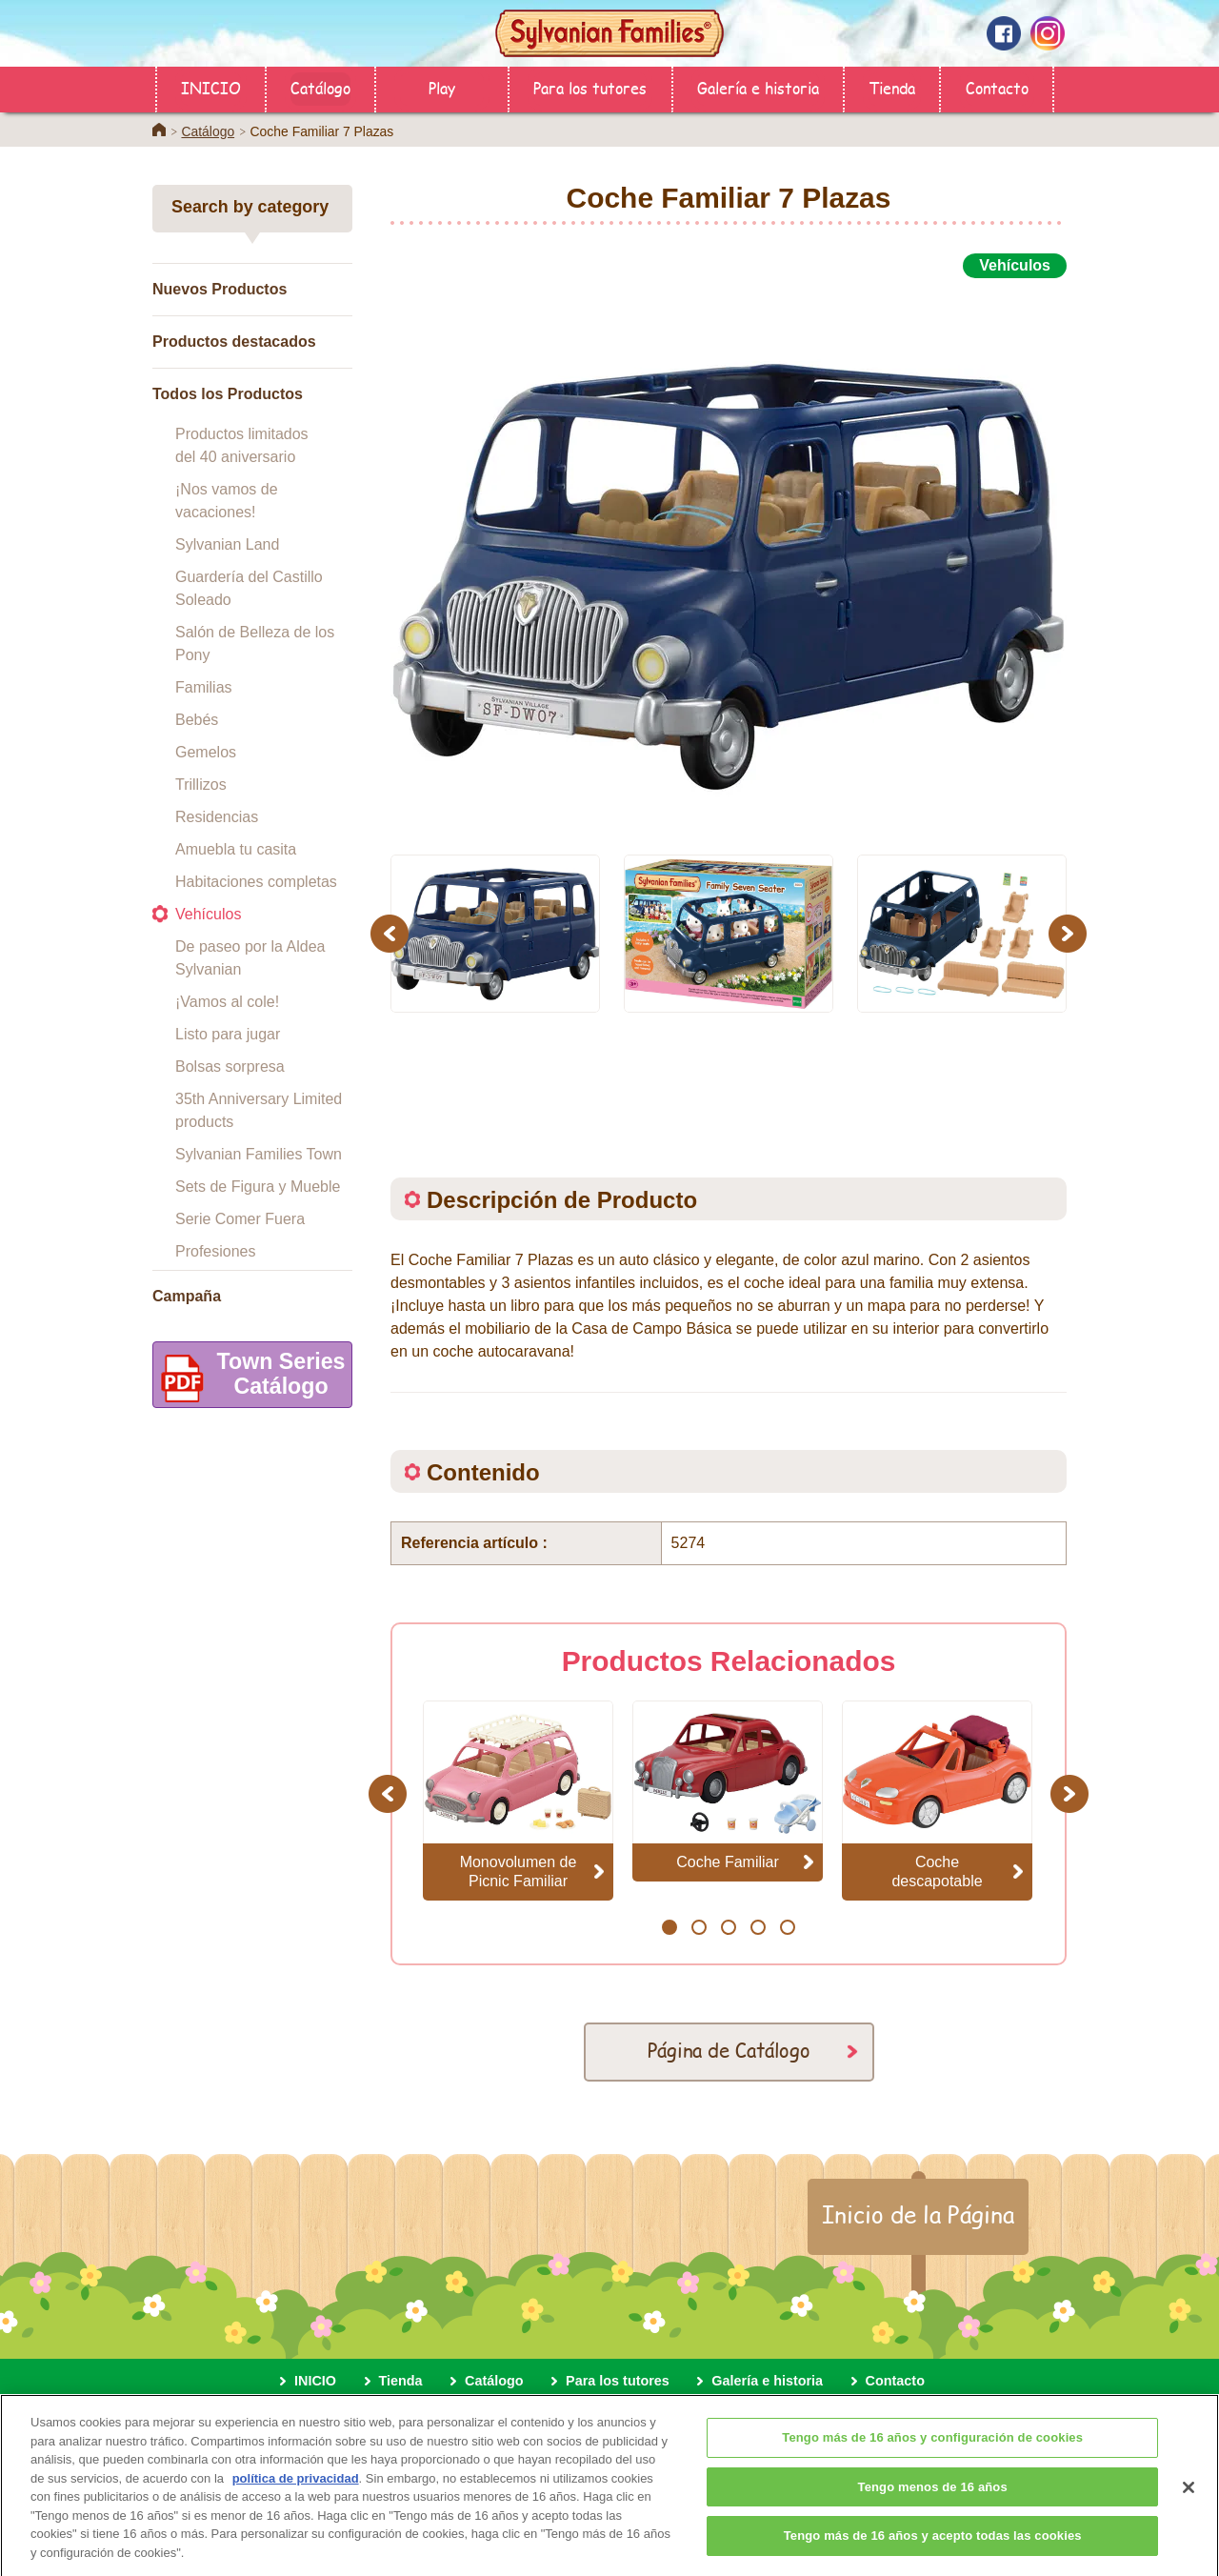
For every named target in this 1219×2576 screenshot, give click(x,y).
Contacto (997, 87)
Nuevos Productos (219, 289)
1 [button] (669, 1927)
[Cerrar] (1188, 2501)
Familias (203, 687)
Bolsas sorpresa (230, 1066)
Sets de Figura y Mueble (257, 1186)
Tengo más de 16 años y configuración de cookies (932, 2452)
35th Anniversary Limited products (258, 1110)
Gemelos (205, 752)
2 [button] (698, 1927)
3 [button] (728, 1927)
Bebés (196, 720)
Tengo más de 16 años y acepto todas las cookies (933, 2550)
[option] (728, 555)
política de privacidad (295, 2492)
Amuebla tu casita (235, 849)
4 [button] (757, 1927)
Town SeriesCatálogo (249, 1378)
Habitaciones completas (256, 882)
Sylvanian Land (227, 544)
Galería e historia (758, 87)
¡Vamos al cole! (227, 1002)
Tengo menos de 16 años (933, 2500)
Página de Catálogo (729, 2049)
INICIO (211, 87)
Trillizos (201, 784)
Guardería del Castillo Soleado (249, 588)
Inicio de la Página (918, 2214)
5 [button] (787, 1927)
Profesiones (215, 1251)
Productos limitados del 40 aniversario (242, 445)
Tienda (892, 87)
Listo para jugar (227, 1034)
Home (159, 129)
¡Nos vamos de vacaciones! (226, 500)
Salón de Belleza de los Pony (254, 643)
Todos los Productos (227, 394)
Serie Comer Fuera (240, 1219)
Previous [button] (392, 933)
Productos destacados (234, 341)
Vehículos (208, 914)
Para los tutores (590, 87)
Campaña (186, 1296)
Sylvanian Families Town (258, 1154)
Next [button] (1070, 933)
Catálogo (320, 87)
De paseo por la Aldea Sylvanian (250, 957)
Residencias (216, 817)
